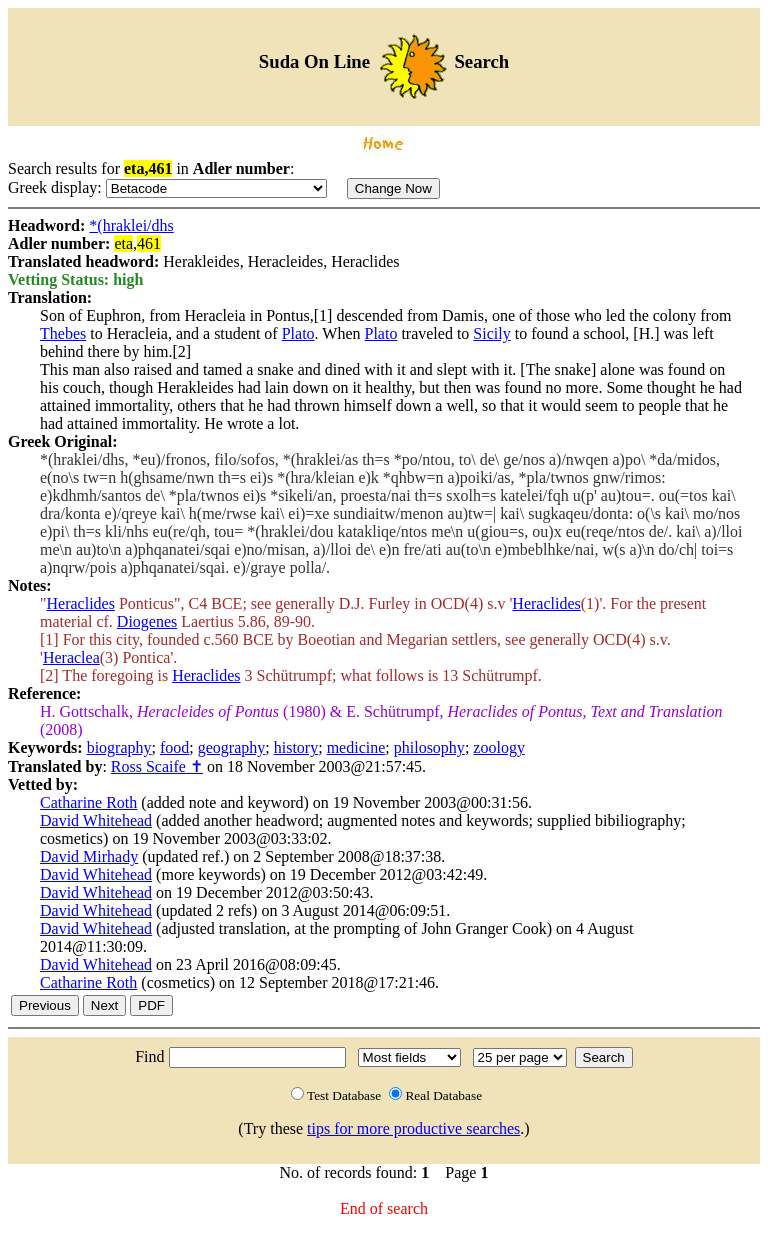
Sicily (491, 333)
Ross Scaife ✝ (157, 766)
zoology (499, 747)
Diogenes (147, 621)
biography (119, 747)
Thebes (63, 333)
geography (232, 747)
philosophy (429, 747)
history (296, 747)
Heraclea (71, 657)
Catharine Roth (88, 802)
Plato (298, 333)
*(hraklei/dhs (131, 225)
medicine (356, 747)
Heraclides (81, 603)
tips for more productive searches (413, 1128)
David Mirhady (89, 856)
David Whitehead (96, 820)
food (174, 747)
